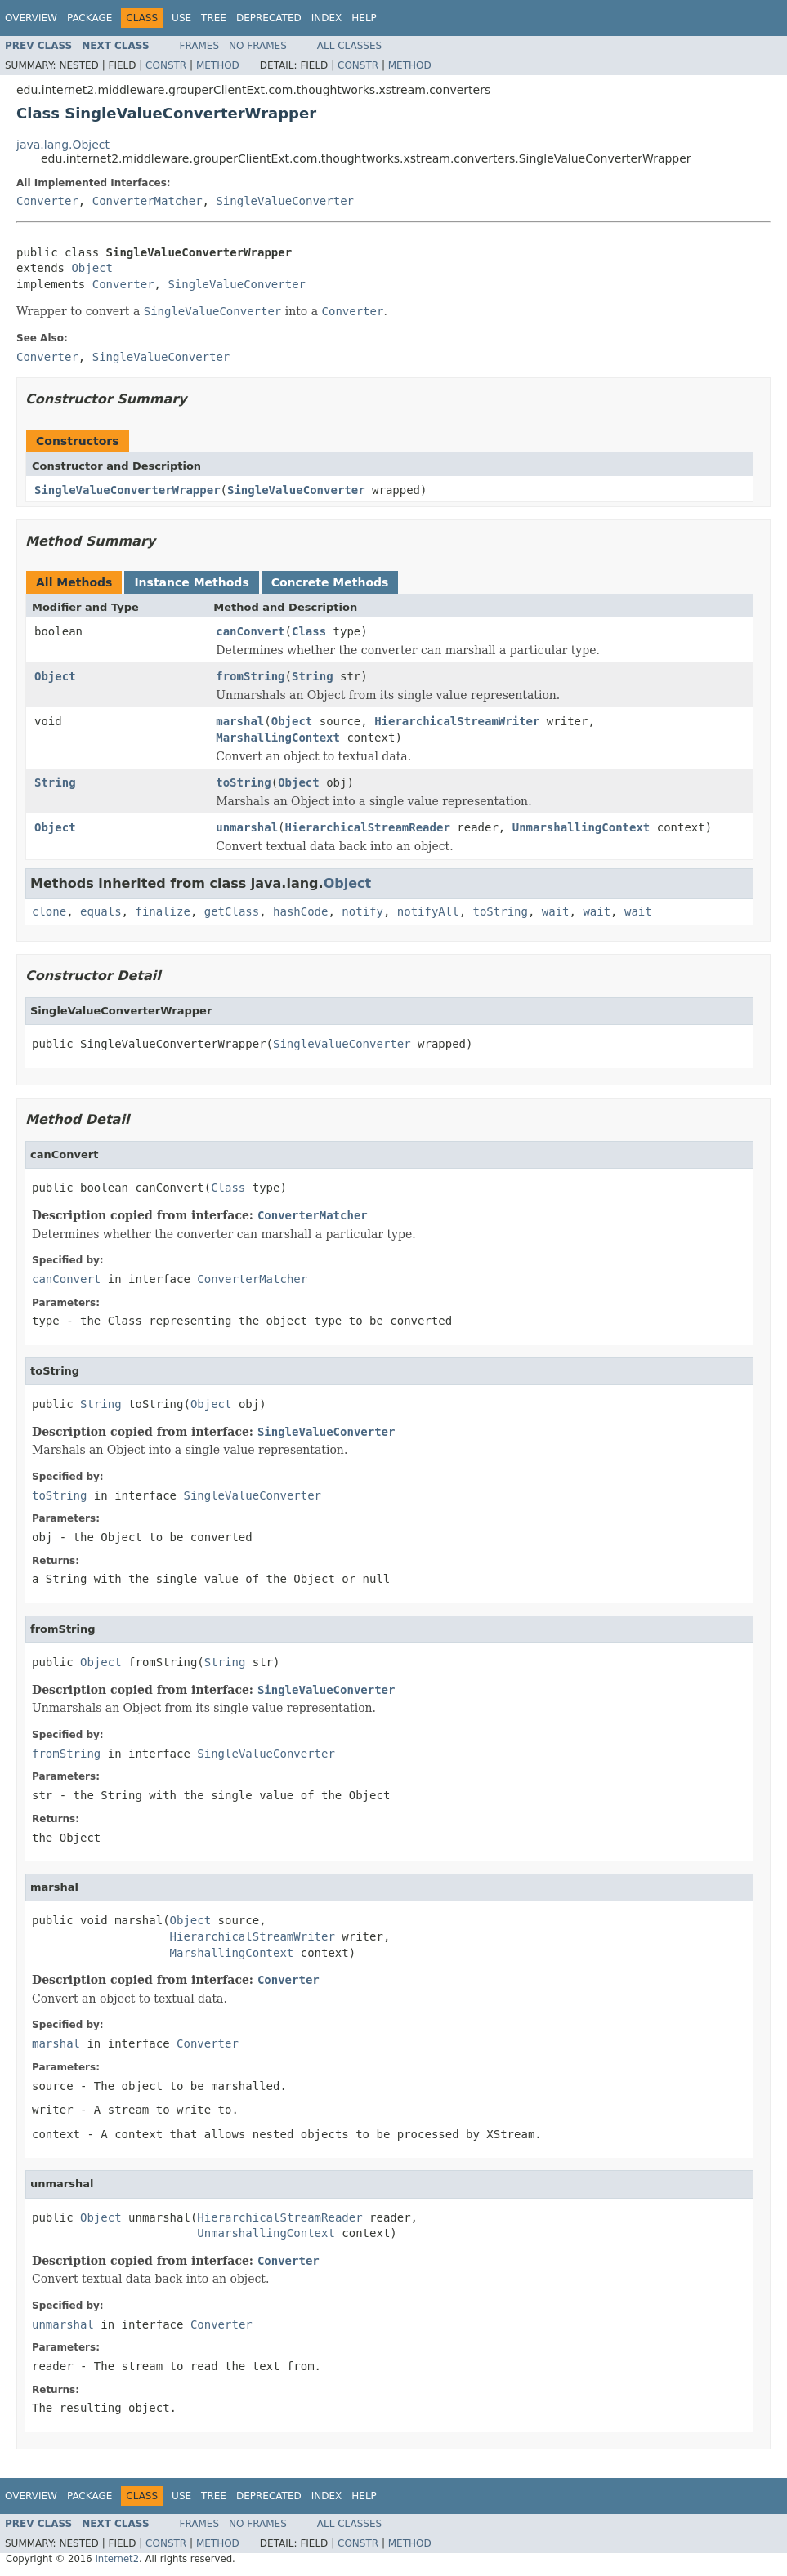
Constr (165, 65)
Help (364, 18)
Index (326, 18)
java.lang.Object (63, 144)
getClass (231, 911)
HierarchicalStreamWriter (456, 721)
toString (243, 782)
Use (181, 18)
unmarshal (247, 827)
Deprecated (269, 18)
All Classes (349, 45)
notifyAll (428, 911)
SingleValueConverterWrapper (127, 490)
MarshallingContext (278, 737)
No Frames (258, 45)
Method (217, 65)
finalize (162, 911)
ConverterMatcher (147, 200)
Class (309, 631)
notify (362, 911)
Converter (47, 200)
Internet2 (117, 2559)
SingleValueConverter (285, 200)
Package (89, 18)
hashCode (300, 911)
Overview (31, 18)
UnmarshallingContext (581, 827)
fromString (250, 676)
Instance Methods (191, 582)
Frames (200, 45)
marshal (240, 721)
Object (92, 267)
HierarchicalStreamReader (367, 827)
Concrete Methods (330, 582)
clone (49, 911)
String (312, 676)
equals (101, 911)
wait (556, 911)
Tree (213, 18)
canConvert (250, 631)
